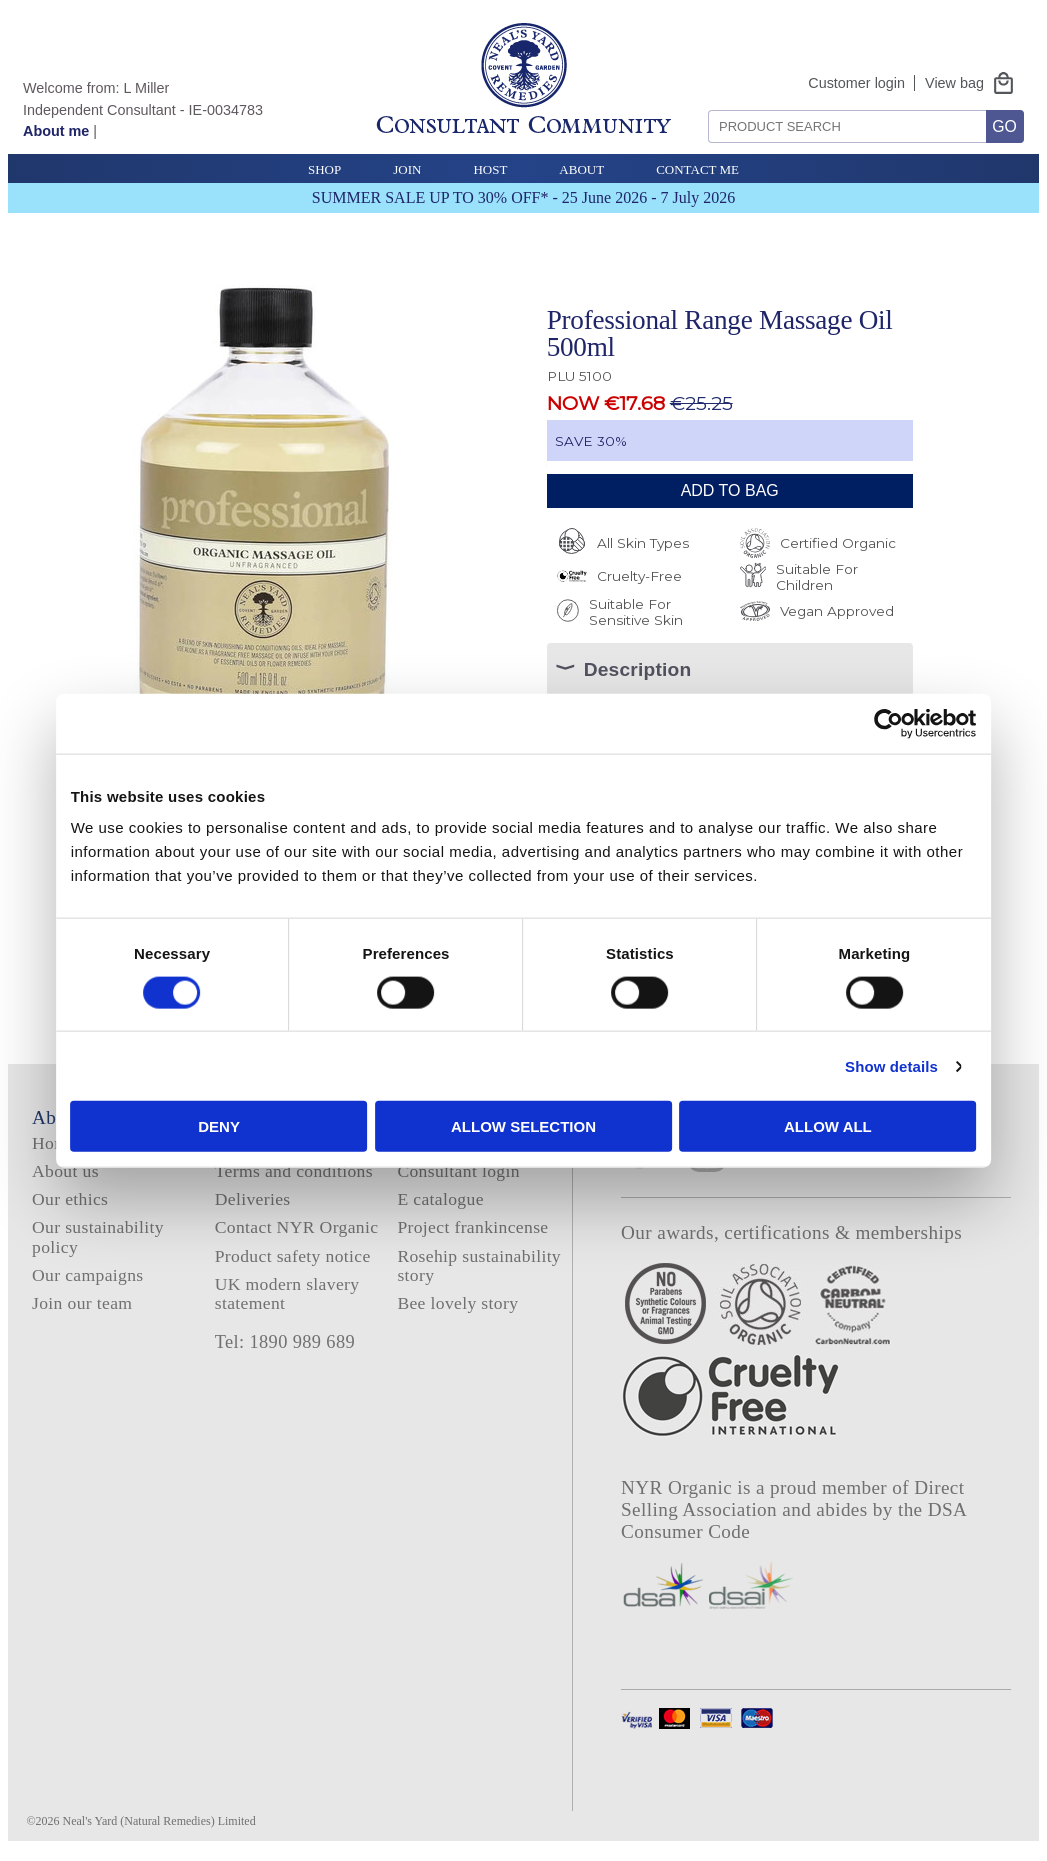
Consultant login (458, 1171)
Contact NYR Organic (297, 1227)
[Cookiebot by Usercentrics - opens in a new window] (871, 723)
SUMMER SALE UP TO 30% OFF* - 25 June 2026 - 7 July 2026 (523, 197)
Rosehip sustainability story (479, 1265)
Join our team (82, 1303)
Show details (873, 1065)
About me (56, 131)
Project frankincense (472, 1227)
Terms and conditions (294, 1171)
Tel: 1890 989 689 (285, 1342)
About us (65, 1171)
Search (701, 102)
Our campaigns (88, 1275)
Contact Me (697, 169)
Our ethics (70, 1199)
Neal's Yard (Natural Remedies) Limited (159, 1821)
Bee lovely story (457, 1303)
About (581, 169)
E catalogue (440, 1199)
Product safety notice (293, 1256)
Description (638, 669)
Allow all (816, 1126)
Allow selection (523, 1126)
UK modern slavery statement (287, 1293)
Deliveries (253, 1199)
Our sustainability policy (98, 1236)
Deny (231, 1126)
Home (54, 1143)
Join (407, 169)
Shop (324, 169)
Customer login (856, 83)
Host (490, 169)
